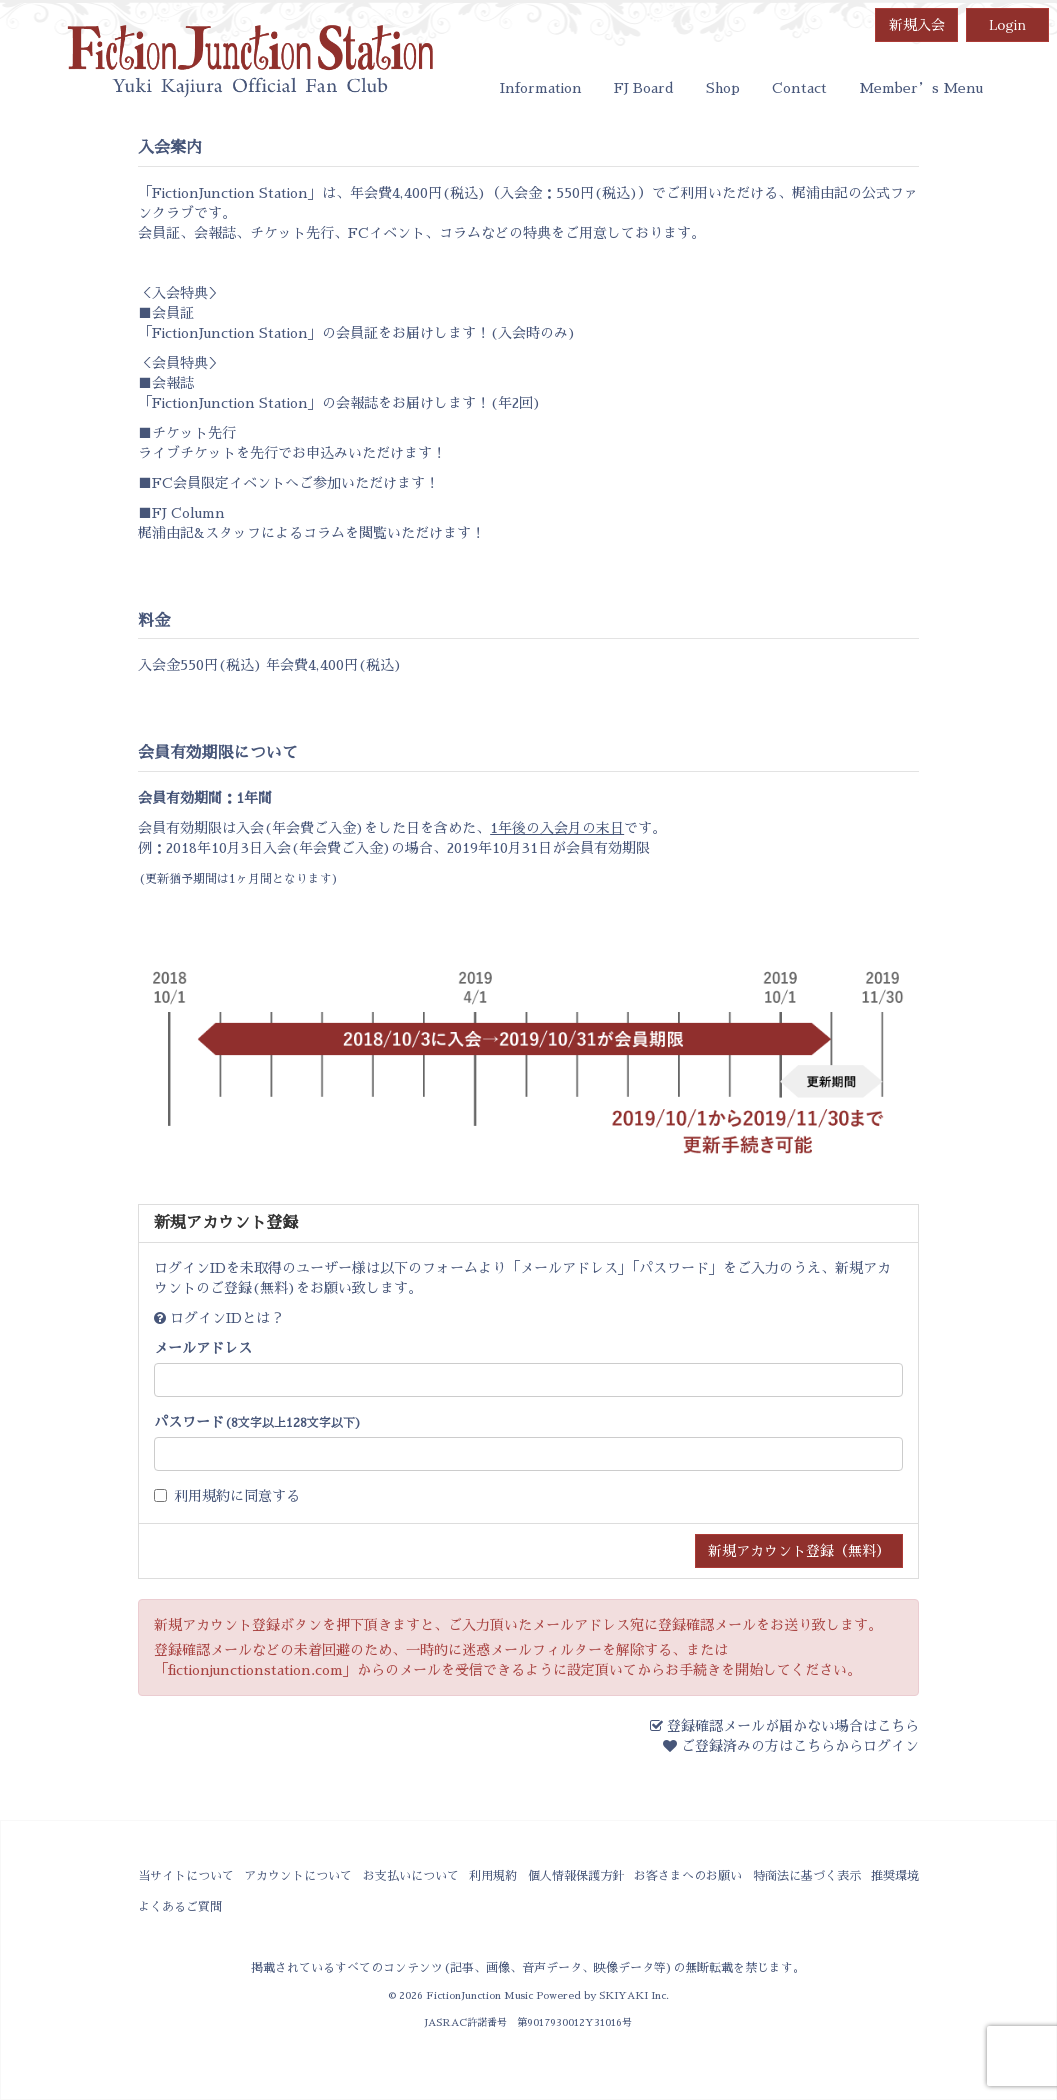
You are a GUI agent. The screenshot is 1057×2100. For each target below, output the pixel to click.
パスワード (258, 1422)
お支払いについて (411, 1876)
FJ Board (644, 88)
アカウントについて (298, 1876)
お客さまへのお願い (688, 1876)
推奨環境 (895, 1876)
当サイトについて (186, 1876)
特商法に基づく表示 (807, 1876)
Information (541, 88)
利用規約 (202, 1496)
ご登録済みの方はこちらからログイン (800, 1746)
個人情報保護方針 (576, 1876)
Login (1007, 25)
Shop (723, 88)
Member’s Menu (921, 88)
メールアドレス (203, 1348)
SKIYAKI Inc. (634, 1995)
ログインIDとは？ (227, 1318)
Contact (799, 88)
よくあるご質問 (180, 1907)
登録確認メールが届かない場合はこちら (793, 1726)
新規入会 (917, 25)
